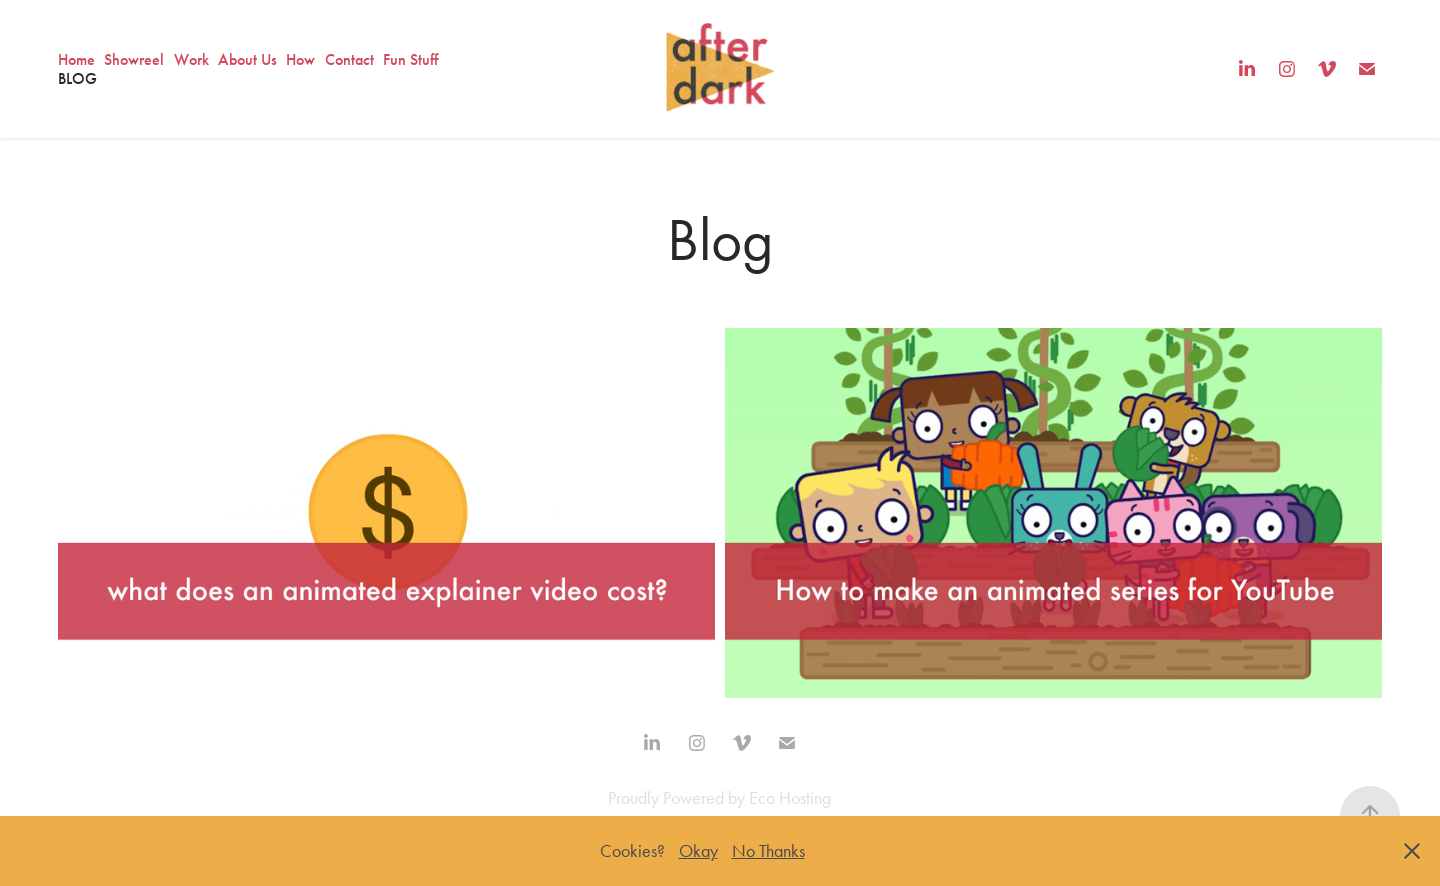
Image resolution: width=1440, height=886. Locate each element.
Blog (77, 78)
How (300, 59)
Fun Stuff (410, 59)
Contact (349, 59)
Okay (698, 851)
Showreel (134, 59)
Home (76, 59)
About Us (247, 59)
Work (191, 59)
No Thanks (768, 851)
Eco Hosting (790, 798)
